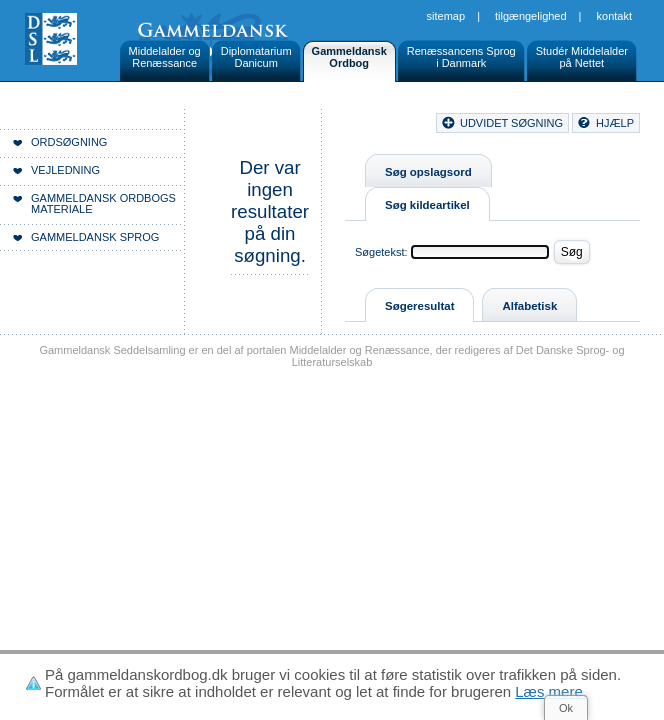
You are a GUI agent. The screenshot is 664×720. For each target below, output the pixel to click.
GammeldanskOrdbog (349, 57)
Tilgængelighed (531, 16)
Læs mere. (551, 691)
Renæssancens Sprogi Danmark (461, 57)
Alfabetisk (529, 306)
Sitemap (446, 16)
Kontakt (614, 16)
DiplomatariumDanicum (256, 57)
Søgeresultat (419, 306)
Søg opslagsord (428, 172)
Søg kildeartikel (427, 205)
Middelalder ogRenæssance (165, 57)
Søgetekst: (381, 252)
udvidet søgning (511, 123)
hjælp (615, 123)
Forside (287, 126)
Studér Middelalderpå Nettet (582, 57)
